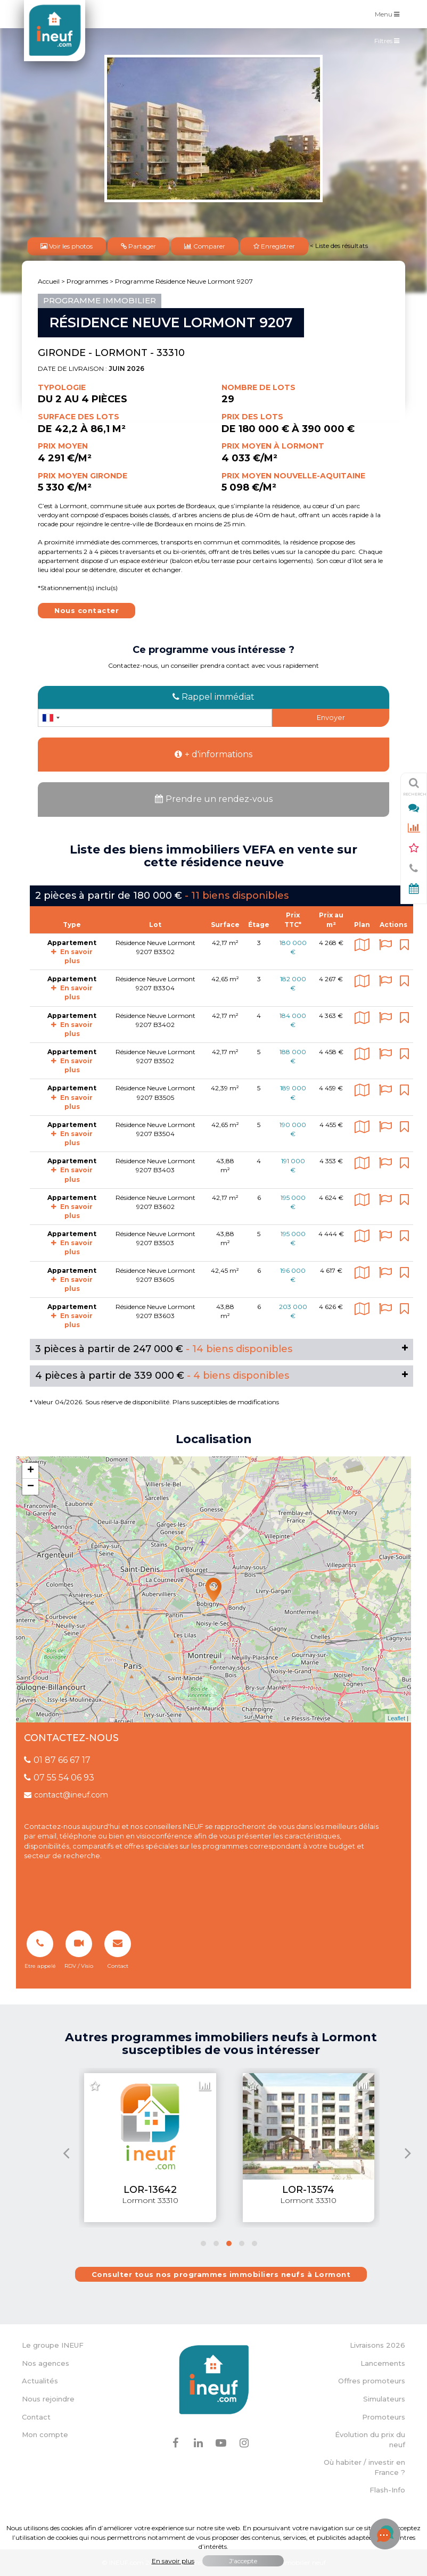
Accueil (49, 281)
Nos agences (45, 2363)
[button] (203, 2243)
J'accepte (243, 2561)
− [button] (30, 1487)
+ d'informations (213, 754)
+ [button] (30, 1471)
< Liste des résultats (339, 246)
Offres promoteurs (371, 2380)
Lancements (382, 2363)
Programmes (87, 281)
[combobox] (50, 717)
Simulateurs (384, 2399)
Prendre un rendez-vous (214, 799)
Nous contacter (86, 610)
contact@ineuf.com (66, 1795)
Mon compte (45, 2434)
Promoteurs (383, 2417)
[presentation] (66, 2152)
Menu (389, 13)
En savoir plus (72, 992)
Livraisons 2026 (377, 2345)
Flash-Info (387, 2490)
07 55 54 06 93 (59, 1777)
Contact (36, 2417)
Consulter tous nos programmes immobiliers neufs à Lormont (221, 2274)
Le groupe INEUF (53, 2345)
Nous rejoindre (48, 2399)
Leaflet (396, 1718)
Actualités (40, 2380)
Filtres (389, 43)
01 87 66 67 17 (57, 1760)
